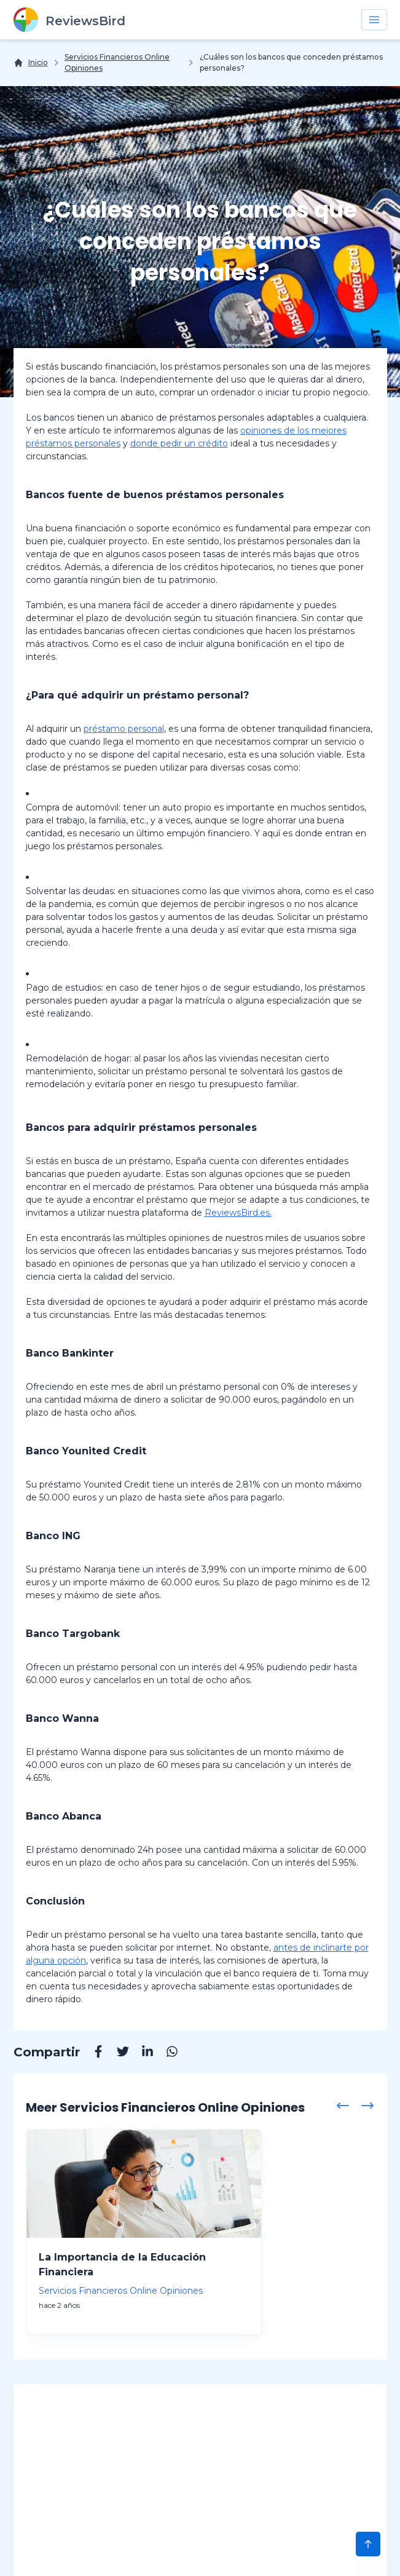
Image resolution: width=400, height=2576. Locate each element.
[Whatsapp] (166, 2053)
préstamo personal (124, 728)
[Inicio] (31, 62)
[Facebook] (92, 2053)
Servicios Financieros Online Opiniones (117, 62)
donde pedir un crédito (179, 443)
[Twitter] (116, 2053)
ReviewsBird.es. (238, 1212)
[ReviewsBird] (69, 19)
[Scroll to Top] (368, 2544)
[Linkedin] (141, 2053)
